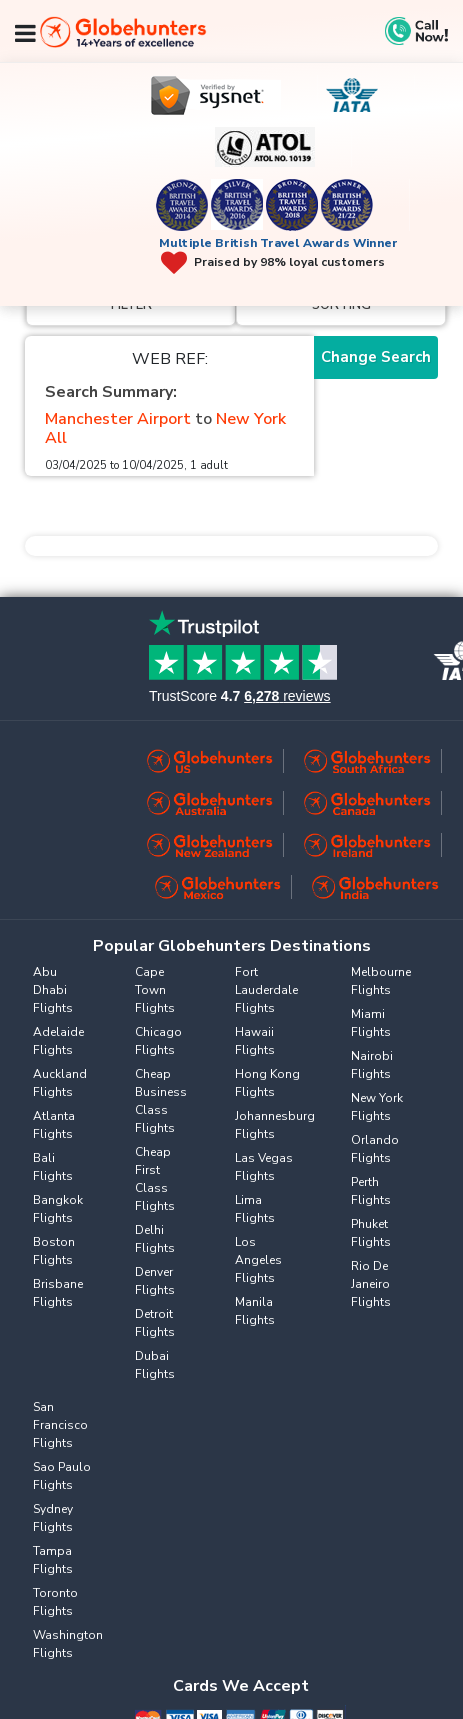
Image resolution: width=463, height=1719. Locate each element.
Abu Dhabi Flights (53, 990)
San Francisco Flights (60, 1425)
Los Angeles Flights (258, 1260)
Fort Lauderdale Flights (266, 990)
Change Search (376, 357)
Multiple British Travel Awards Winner (278, 243)
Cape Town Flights (155, 990)
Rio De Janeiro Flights (371, 1284)
